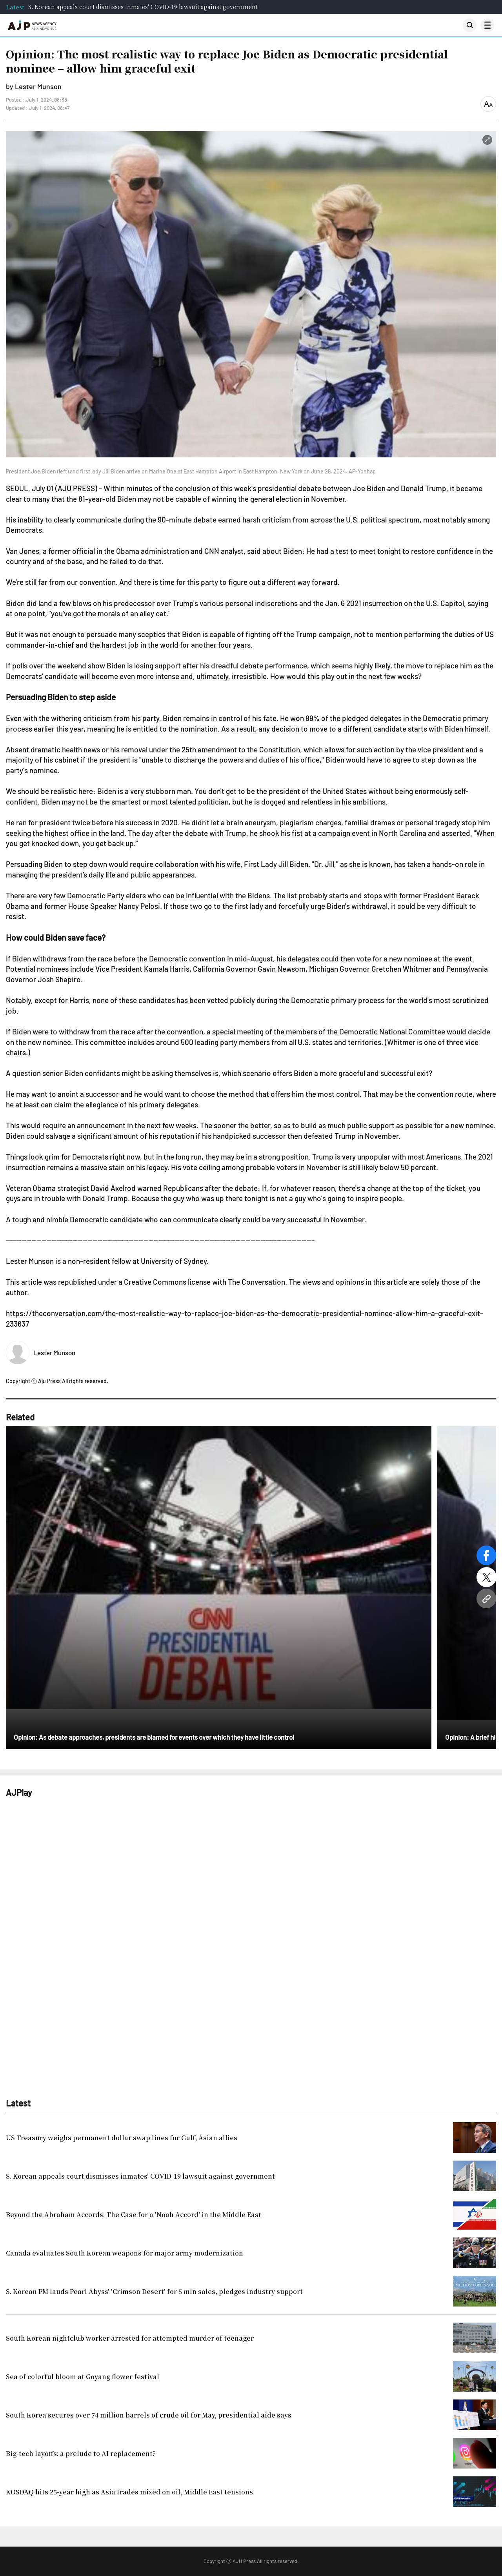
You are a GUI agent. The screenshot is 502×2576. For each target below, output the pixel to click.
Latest (15, 7)
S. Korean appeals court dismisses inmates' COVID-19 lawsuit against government (143, 7)
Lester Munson (54, 1352)
